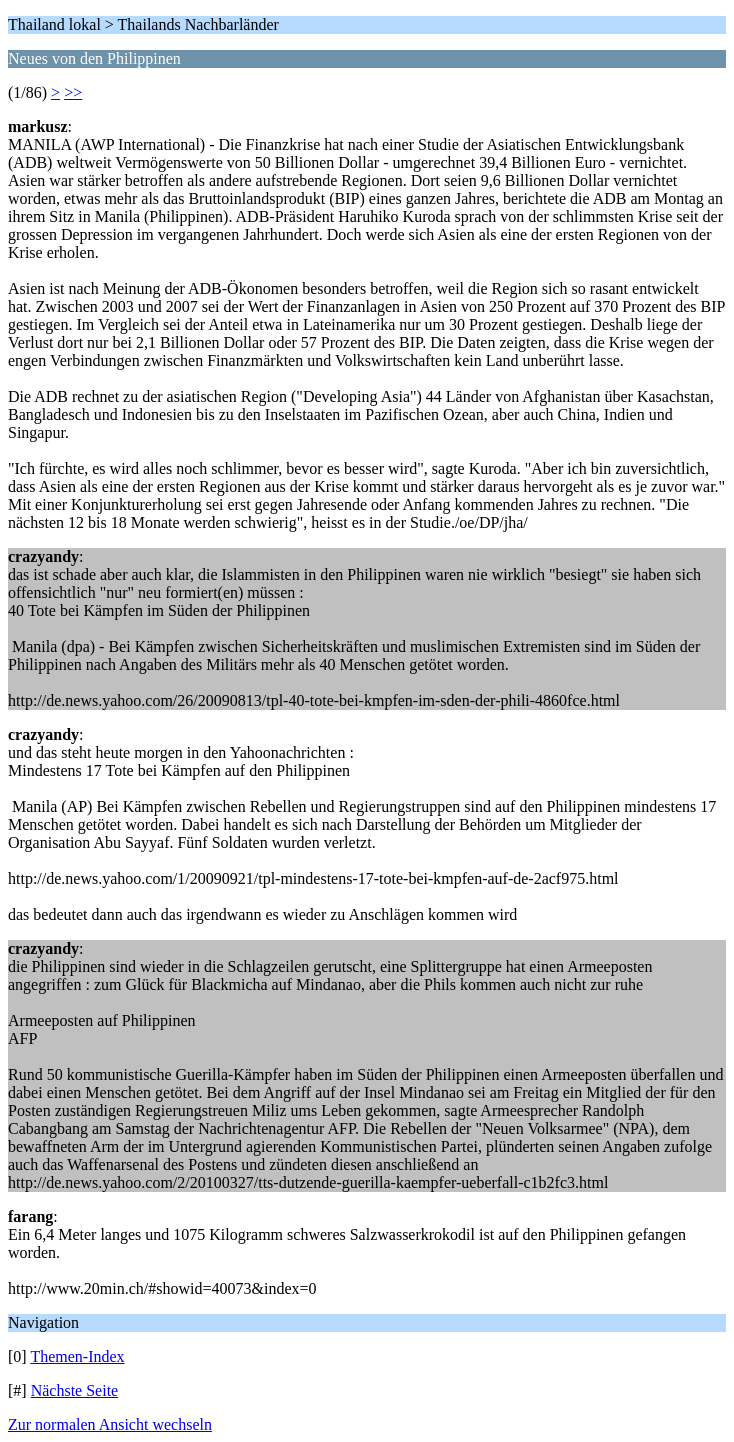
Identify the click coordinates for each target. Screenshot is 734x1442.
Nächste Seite (75, 1390)
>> (73, 92)
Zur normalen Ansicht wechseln (110, 1424)
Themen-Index (77, 1356)
